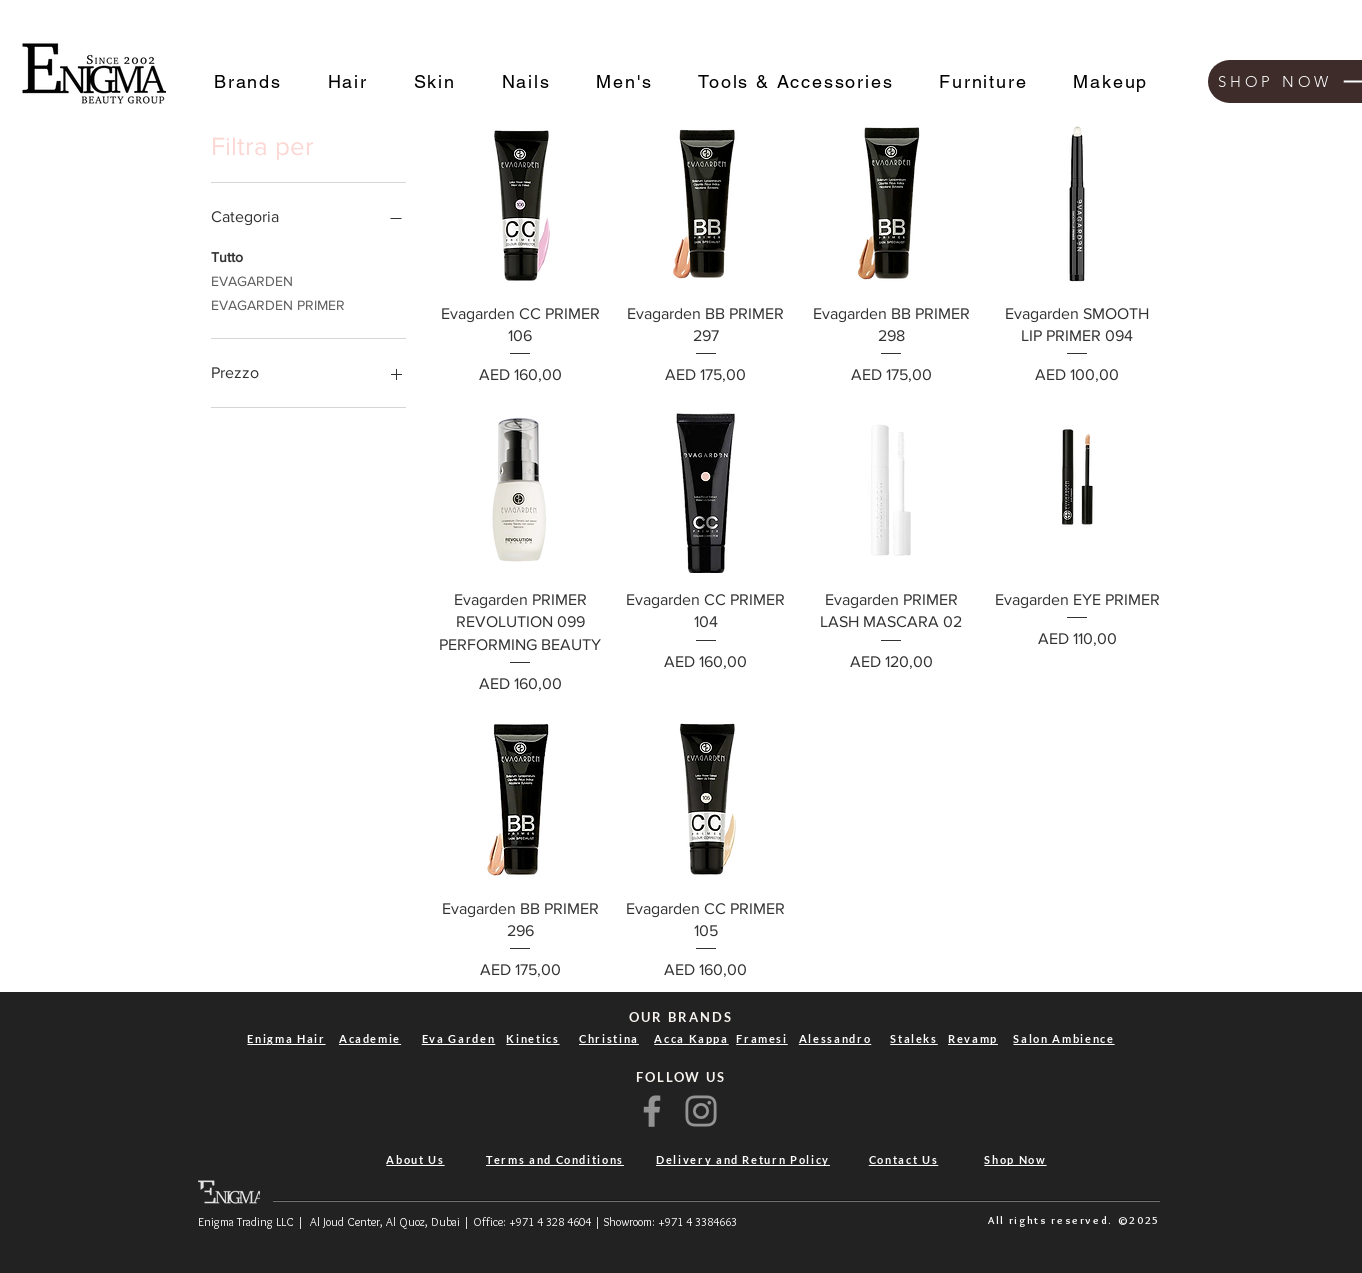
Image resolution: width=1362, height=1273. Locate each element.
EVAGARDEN (252, 279)
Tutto (227, 255)
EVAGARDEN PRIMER (278, 303)
